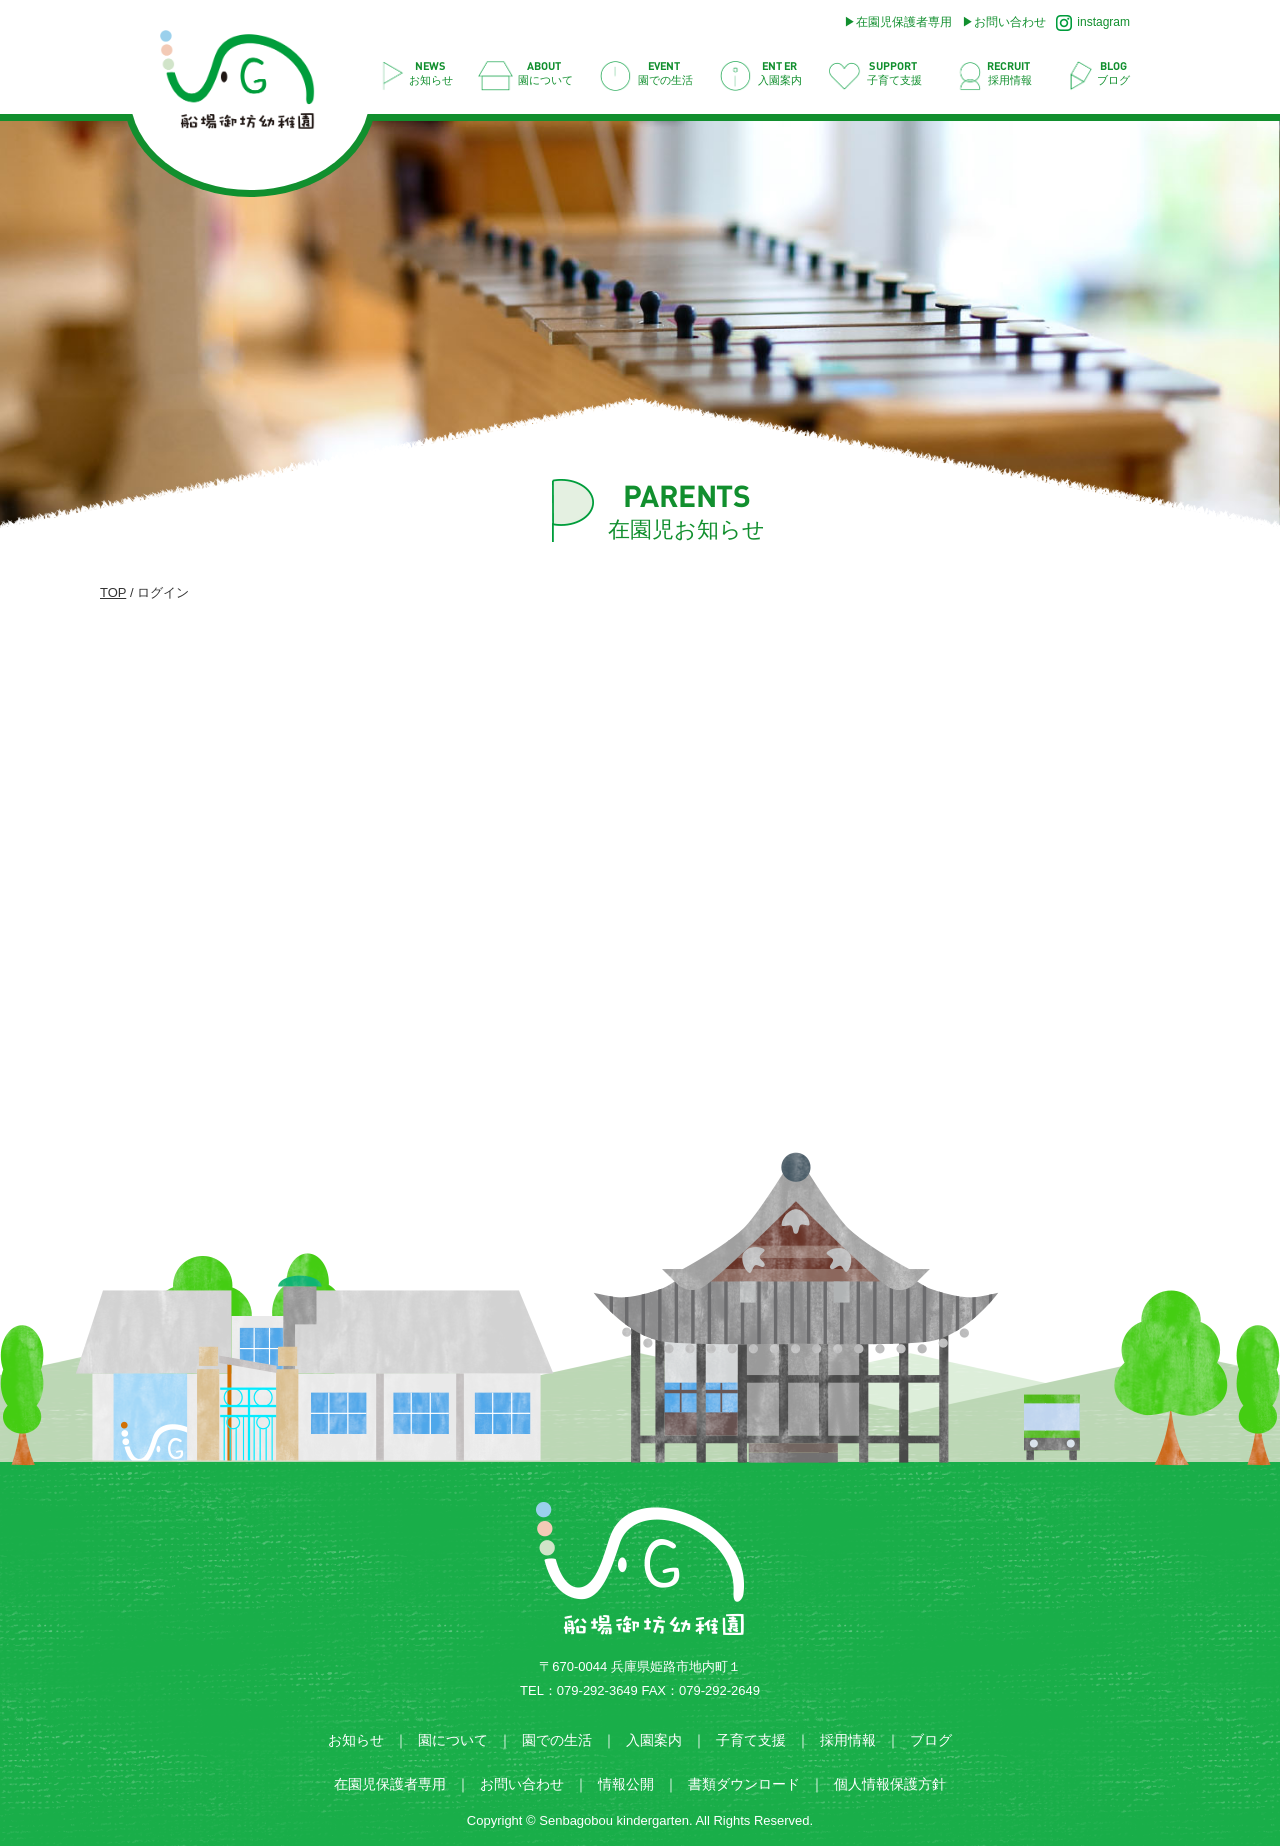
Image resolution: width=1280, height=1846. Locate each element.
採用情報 (848, 1740)
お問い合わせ (1010, 22)
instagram (1093, 23)
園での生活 (557, 1740)
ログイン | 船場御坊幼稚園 (247, 85)
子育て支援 (751, 1740)
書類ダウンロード (744, 1784)
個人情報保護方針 (890, 1784)
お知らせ (356, 1740)
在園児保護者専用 (904, 22)
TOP (113, 592)
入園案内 (654, 1740)
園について (453, 1740)
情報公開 (626, 1784)
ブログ (931, 1740)
